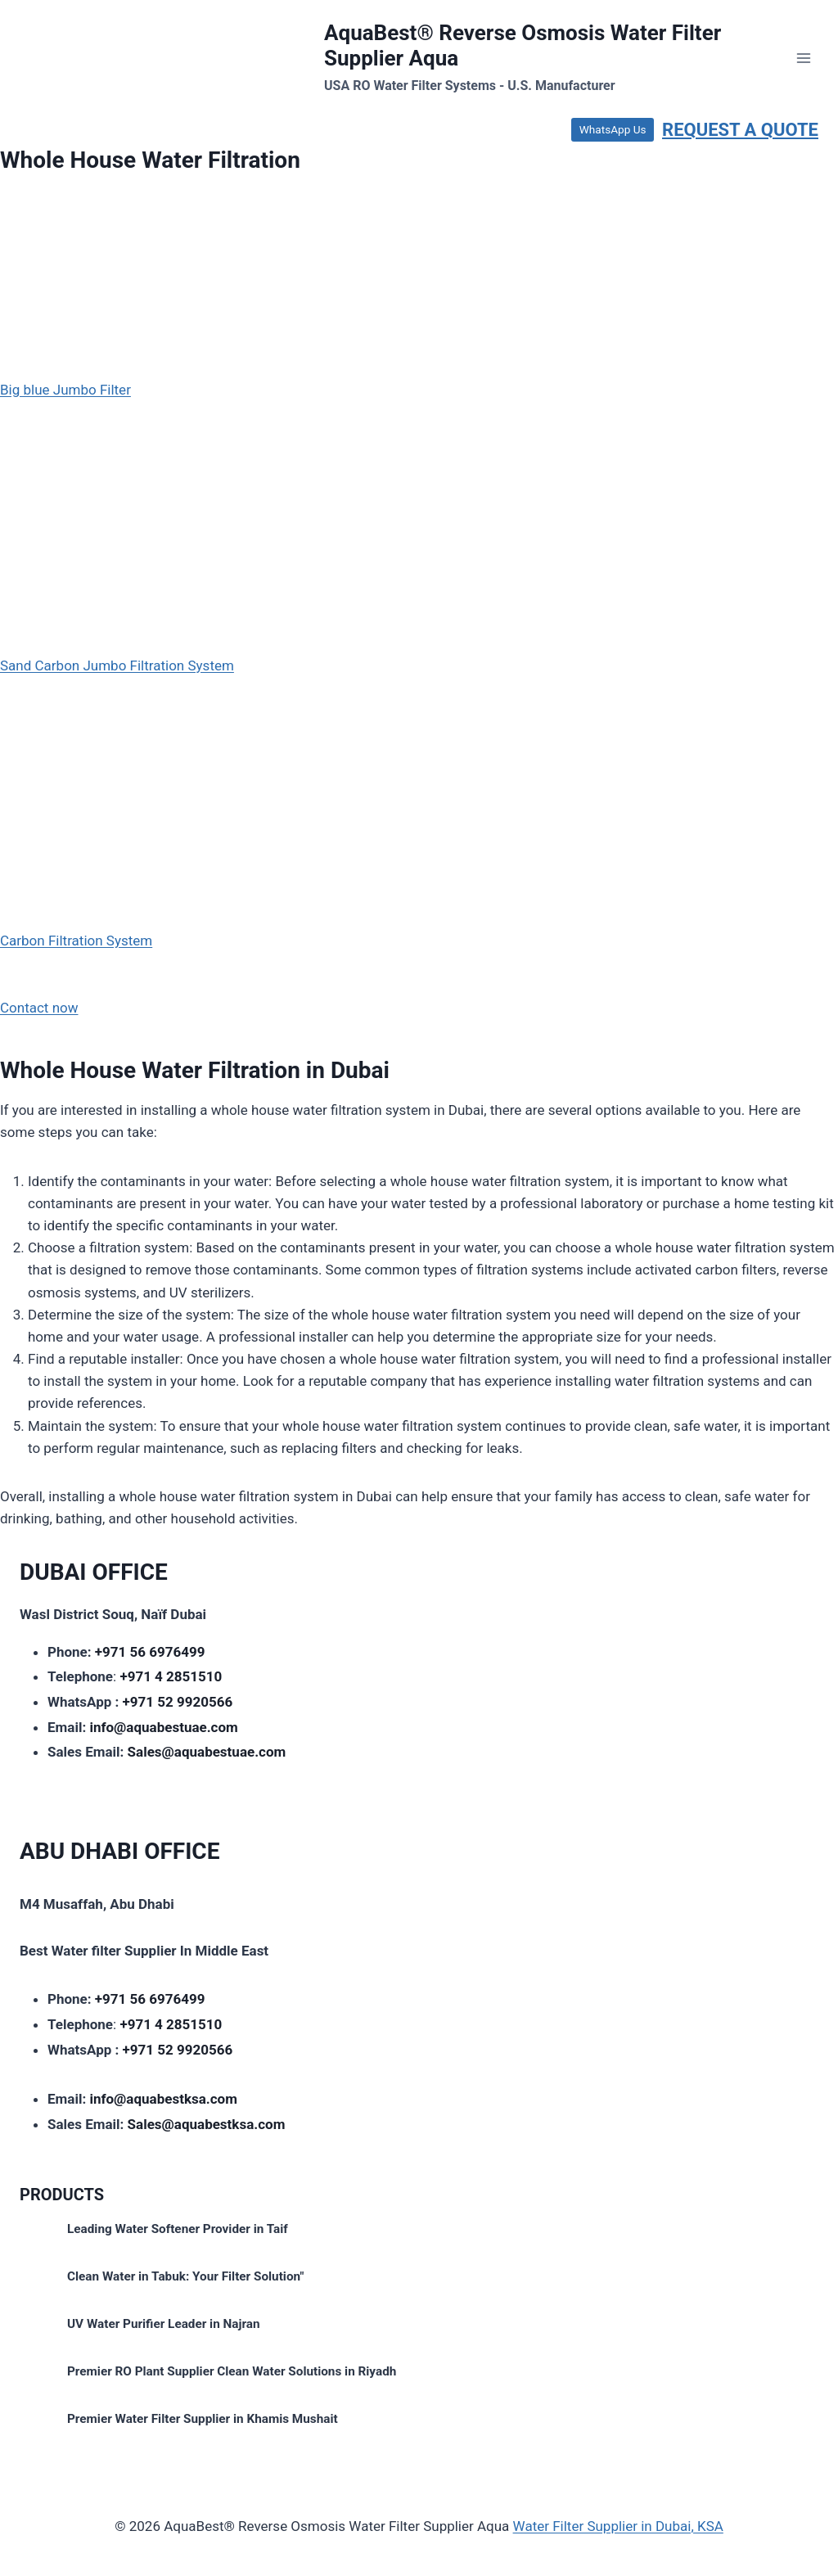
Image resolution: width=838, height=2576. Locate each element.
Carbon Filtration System (76, 940)
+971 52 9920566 (178, 1702)
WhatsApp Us (613, 129)
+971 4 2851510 (170, 1676)
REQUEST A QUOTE (740, 130)
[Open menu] (803, 57)
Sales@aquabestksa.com (207, 2124)
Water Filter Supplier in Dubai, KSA (618, 2526)
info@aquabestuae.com (163, 1727)
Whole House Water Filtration (150, 160)
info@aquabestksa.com (163, 2099)
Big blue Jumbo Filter (65, 389)
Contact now (39, 1007)
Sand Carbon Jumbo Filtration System (117, 665)
